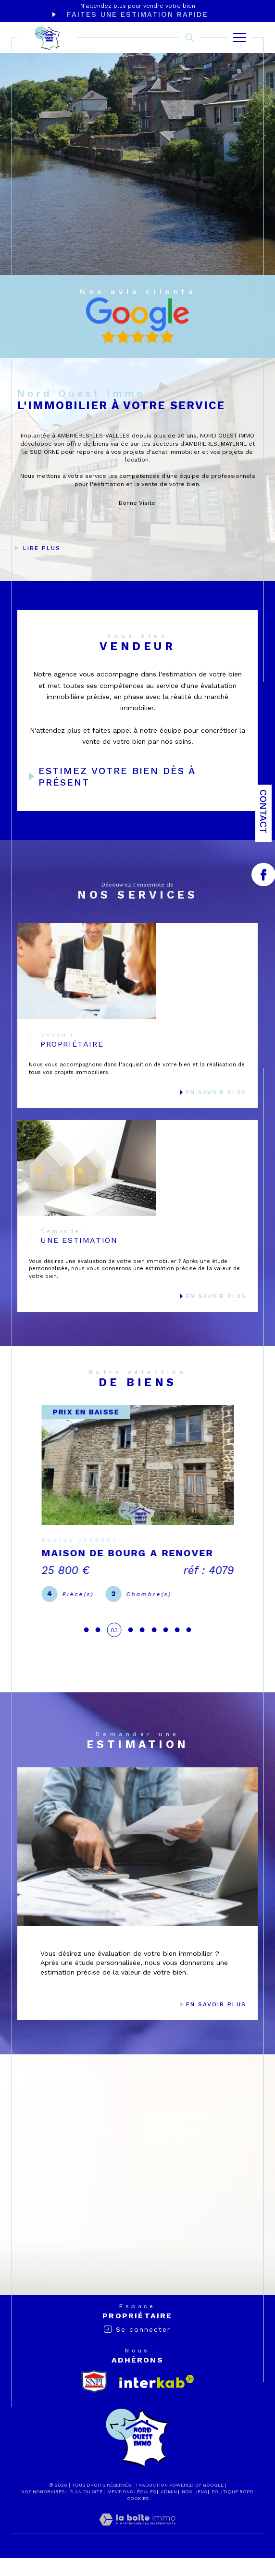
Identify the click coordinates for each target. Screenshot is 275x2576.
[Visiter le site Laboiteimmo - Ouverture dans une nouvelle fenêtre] (137, 2547)
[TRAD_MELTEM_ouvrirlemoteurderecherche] (189, 37)
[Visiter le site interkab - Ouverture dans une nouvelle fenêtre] (156, 2399)
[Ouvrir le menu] (239, 37)
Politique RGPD (232, 2510)
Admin (169, 2510)
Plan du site (85, 2510)
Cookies (138, 2516)
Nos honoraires (42, 2510)
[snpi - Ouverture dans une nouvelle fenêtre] (94, 2400)
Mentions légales (131, 2510)
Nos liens (194, 2510)
